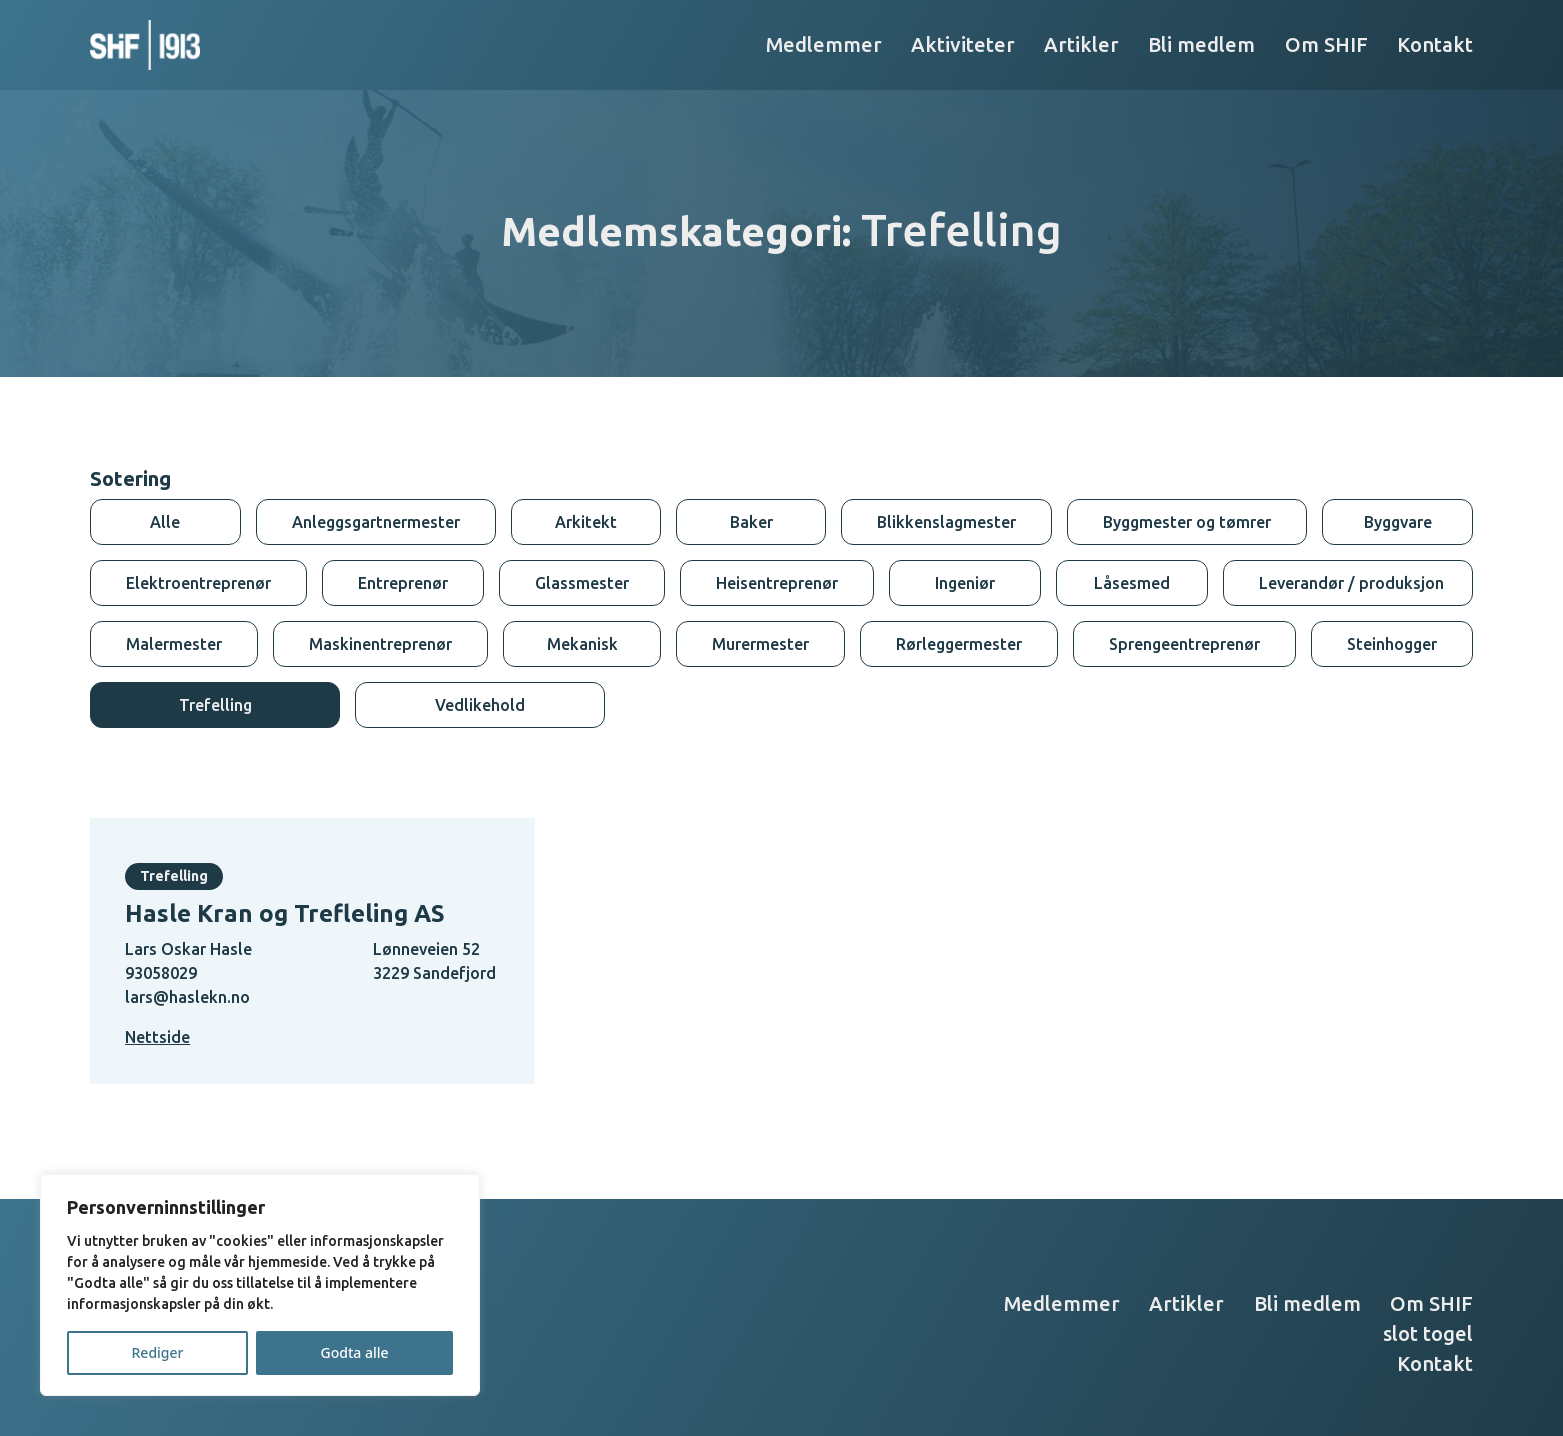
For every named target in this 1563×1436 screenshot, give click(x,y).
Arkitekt (586, 522)
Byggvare (1398, 522)
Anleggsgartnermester (376, 522)
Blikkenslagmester (946, 522)
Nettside (157, 1037)
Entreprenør (403, 583)
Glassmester (582, 583)
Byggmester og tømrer (1187, 522)
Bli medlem (1201, 44)
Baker (751, 522)
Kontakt (1435, 44)
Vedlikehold (480, 705)
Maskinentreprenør (380, 644)
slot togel (1428, 1333)
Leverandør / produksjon (1351, 583)
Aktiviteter (963, 44)
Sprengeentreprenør (1184, 644)
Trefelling (215, 705)
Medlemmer (824, 44)
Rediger (158, 1352)
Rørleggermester (959, 644)
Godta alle (354, 1352)
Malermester (174, 644)
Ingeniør (965, 583)
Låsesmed (1132, 583)
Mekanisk (582, 644)
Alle (165, 522)
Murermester (760, 644)
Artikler (1081, 44)
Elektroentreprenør (198, 583)
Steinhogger (1392, 644)
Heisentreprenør (777, 583)
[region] (260, 1285)
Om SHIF (1326, 44)
